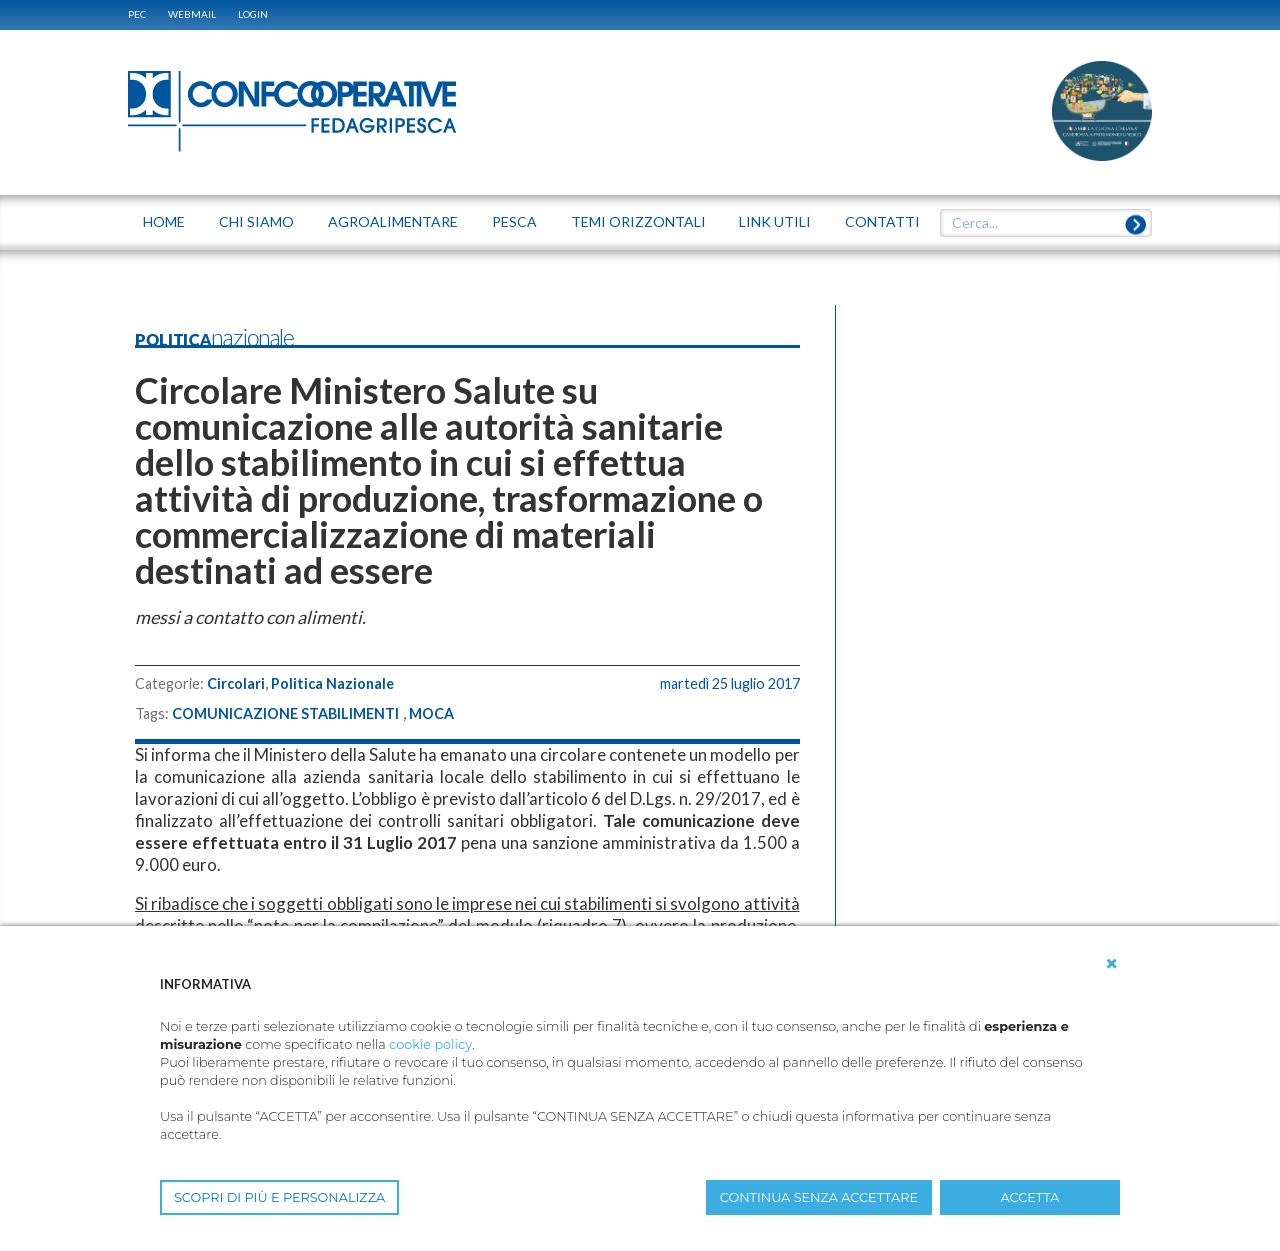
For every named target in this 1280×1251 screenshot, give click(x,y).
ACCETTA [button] (1030, 1197)
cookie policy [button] (430, 1044)
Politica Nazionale (333, 684)
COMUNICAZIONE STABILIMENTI (285, 714)
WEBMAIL (192, 14)
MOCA (431, 714)
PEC (137, 14)
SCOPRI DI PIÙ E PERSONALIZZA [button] (279, 1197)
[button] (1112, 964)
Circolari (236, 684)
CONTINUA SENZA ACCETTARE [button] (819, 1197)
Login (253, 14)
